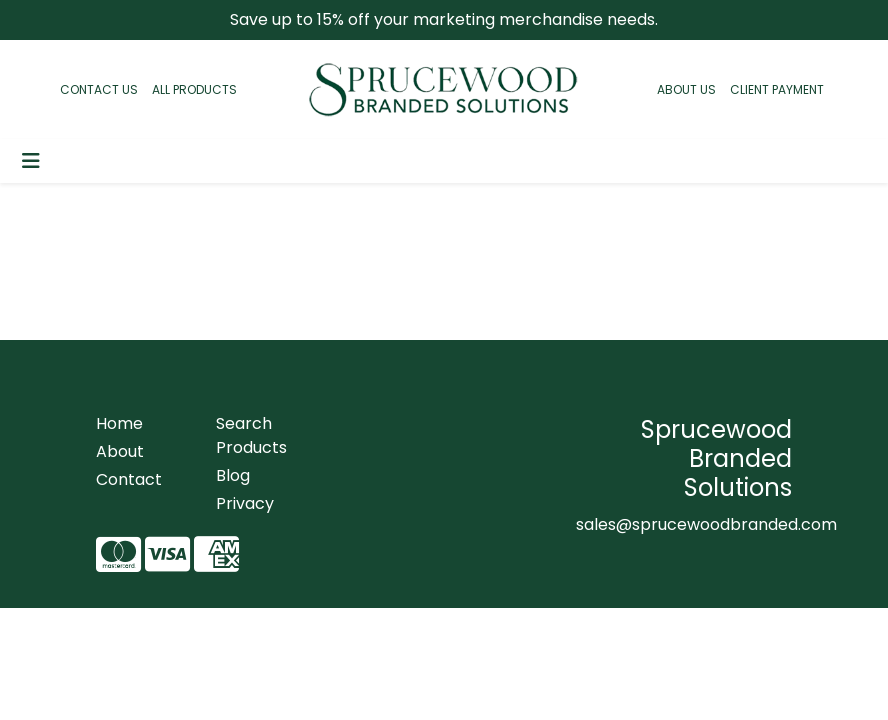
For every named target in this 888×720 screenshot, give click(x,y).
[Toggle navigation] (31, 161)
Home (119, 423)
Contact (129, 479)
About (120, 451)
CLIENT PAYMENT (777, 89)
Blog (233, 475)
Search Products (251, 435)
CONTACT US (99, 89)
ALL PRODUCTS (194, 89)
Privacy (245, 503)
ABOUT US (686, 89)
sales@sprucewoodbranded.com (706, 524)
